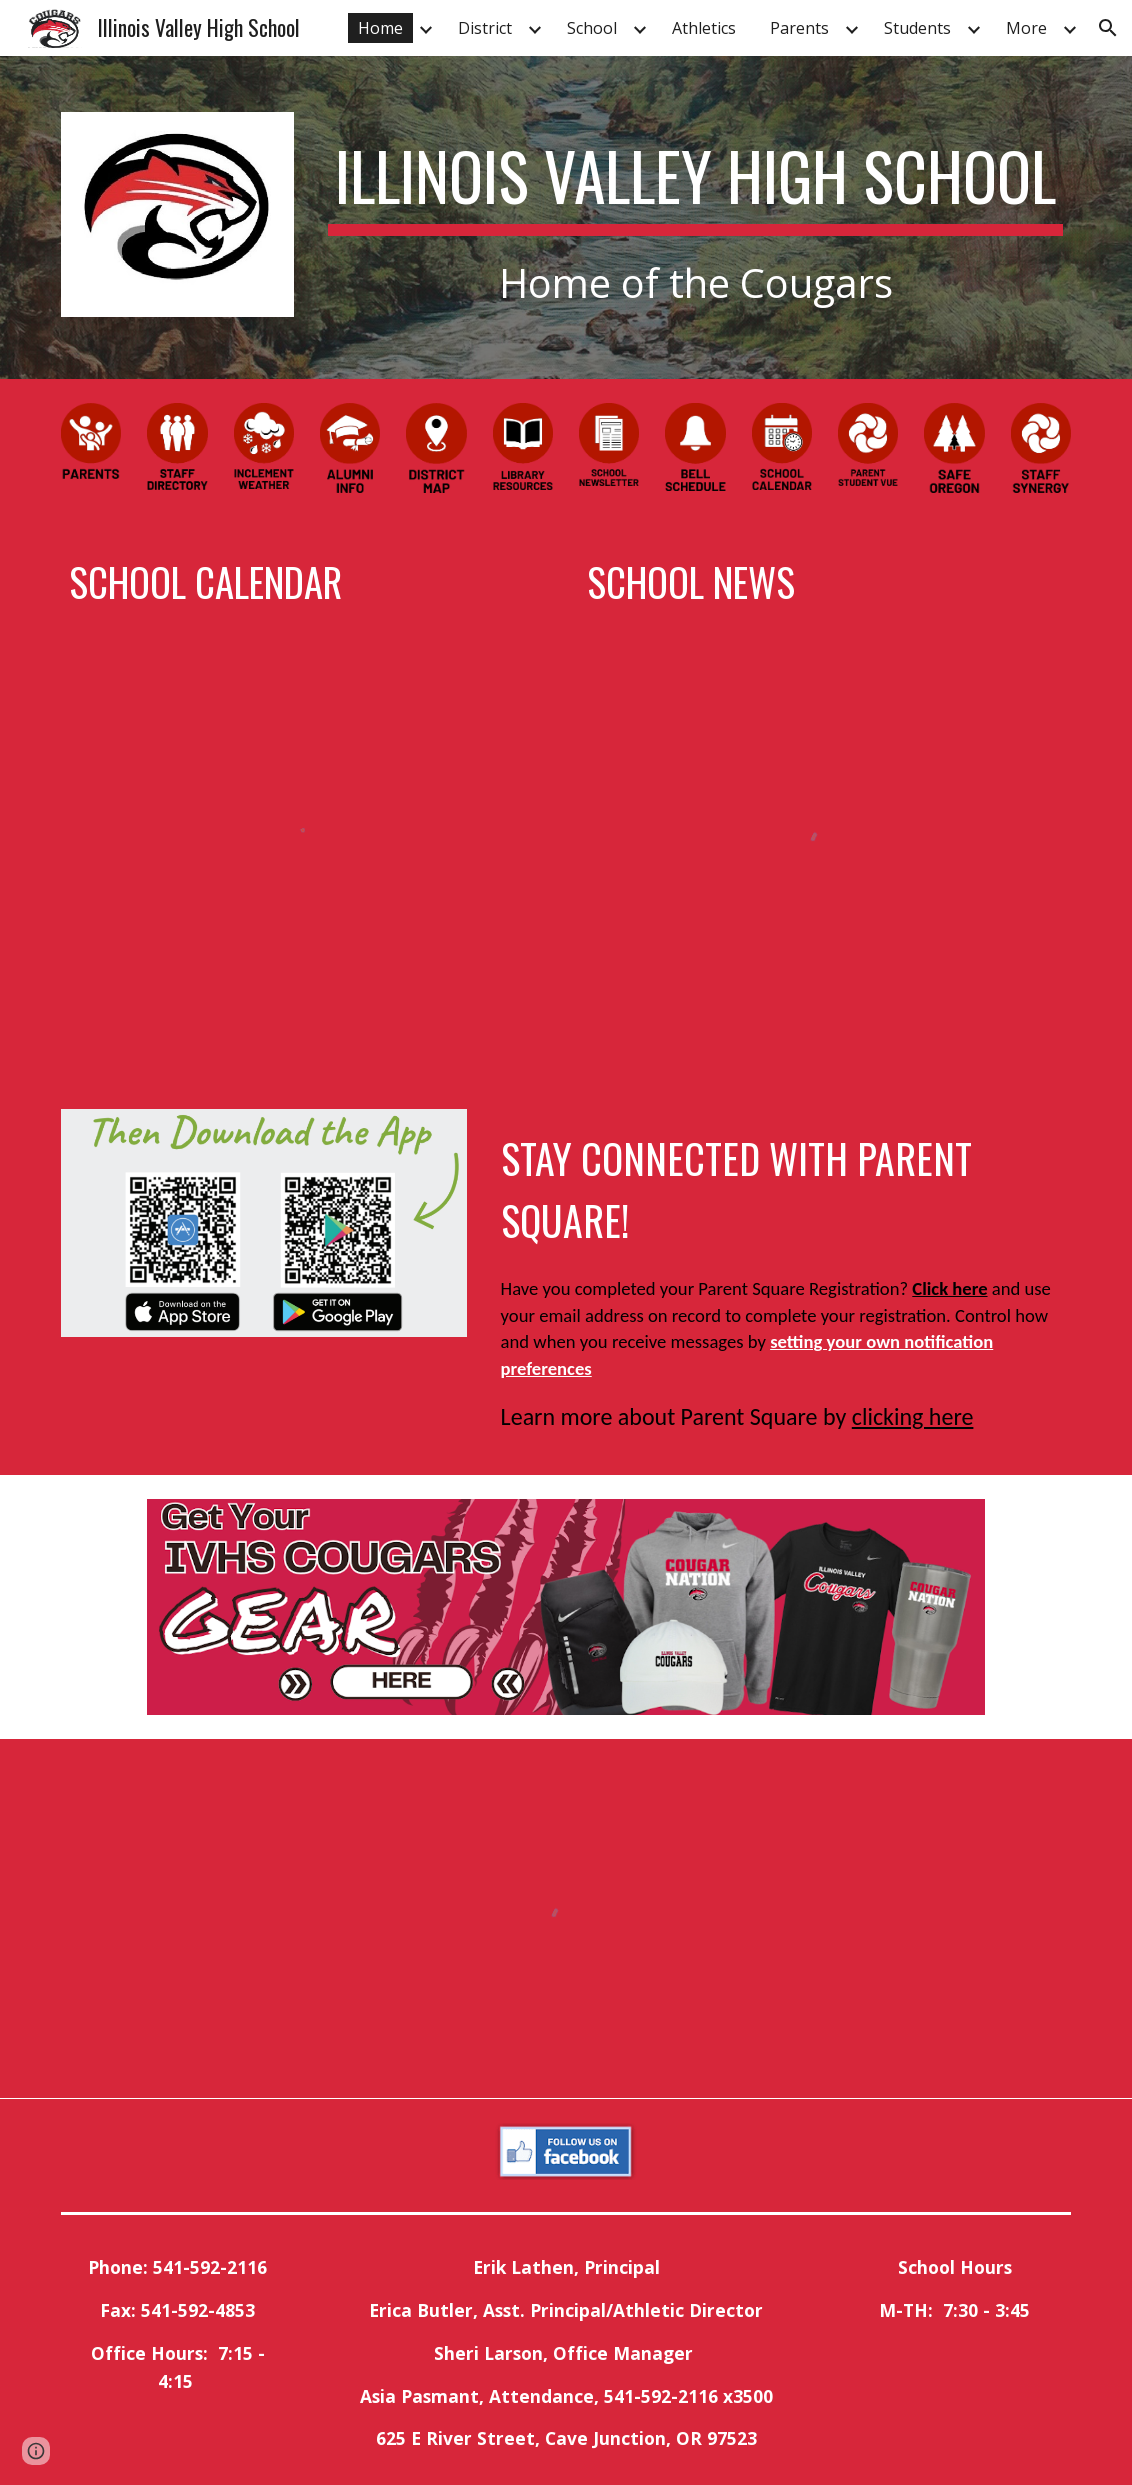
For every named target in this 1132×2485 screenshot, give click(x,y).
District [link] (485, 28)
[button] (1108, 28)
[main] (695, 217)
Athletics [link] (704, 28)
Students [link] (917, 28)
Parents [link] (799, 28)
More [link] (1026, 28)
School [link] (592, 28)
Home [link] (380, 28)
